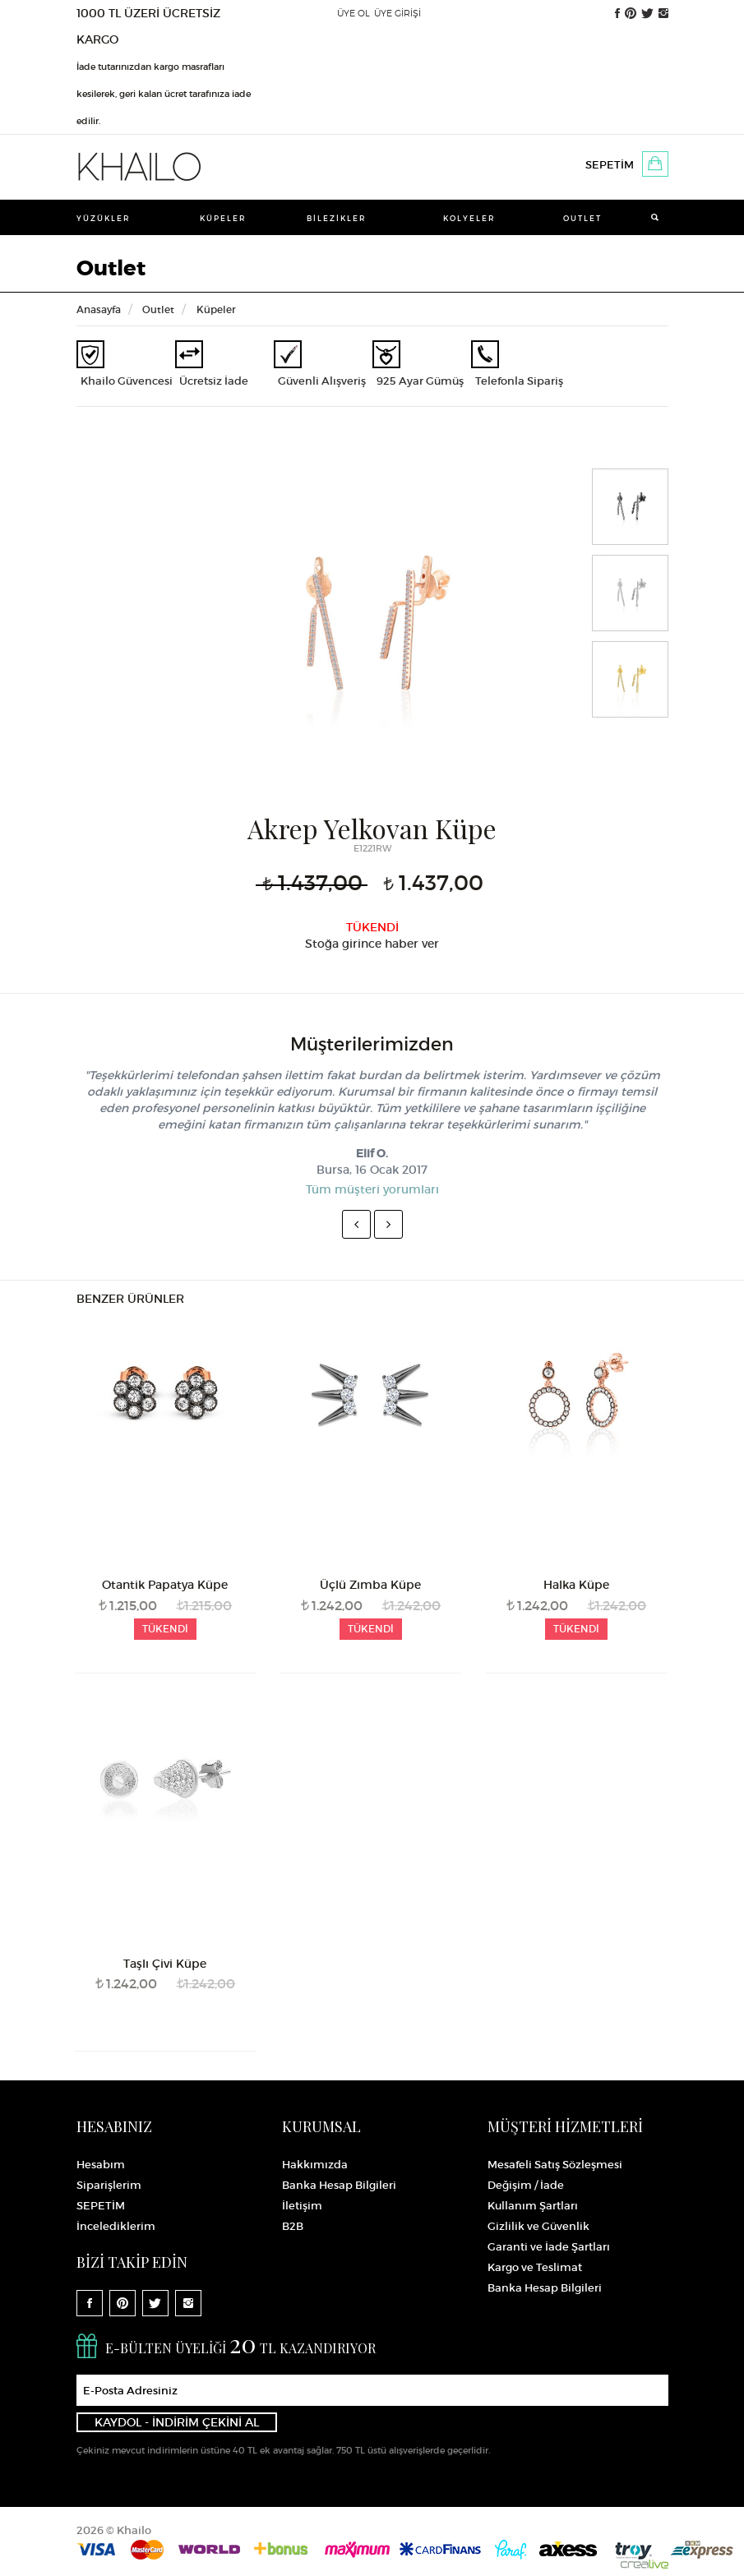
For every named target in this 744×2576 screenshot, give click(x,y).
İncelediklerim (115, 2226)
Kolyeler (469, 218)
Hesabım (100, 2165)
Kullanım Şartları (533, 2206)
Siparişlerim (108, 2185)
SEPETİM (609, 165)
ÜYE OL (353, 13)
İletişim (302, 2206)
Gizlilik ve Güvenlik (538, 2226)
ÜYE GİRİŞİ (397, 13)
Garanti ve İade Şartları (549, 2247)
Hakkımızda (315, 2165)
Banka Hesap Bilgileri (339, 2185)
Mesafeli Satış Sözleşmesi (555, 2165)
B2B (292, 2226)
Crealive (644, 2564)
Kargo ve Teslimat (535, 2267)
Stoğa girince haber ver (372, 943)
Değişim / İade (526, 2185)
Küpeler (223, 218)
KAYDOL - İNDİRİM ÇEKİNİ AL (177, 2422)
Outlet (582, 218)
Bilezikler (337, 218)
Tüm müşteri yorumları (372, 1189)
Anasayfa (98, 309)
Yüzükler (103, 218)
